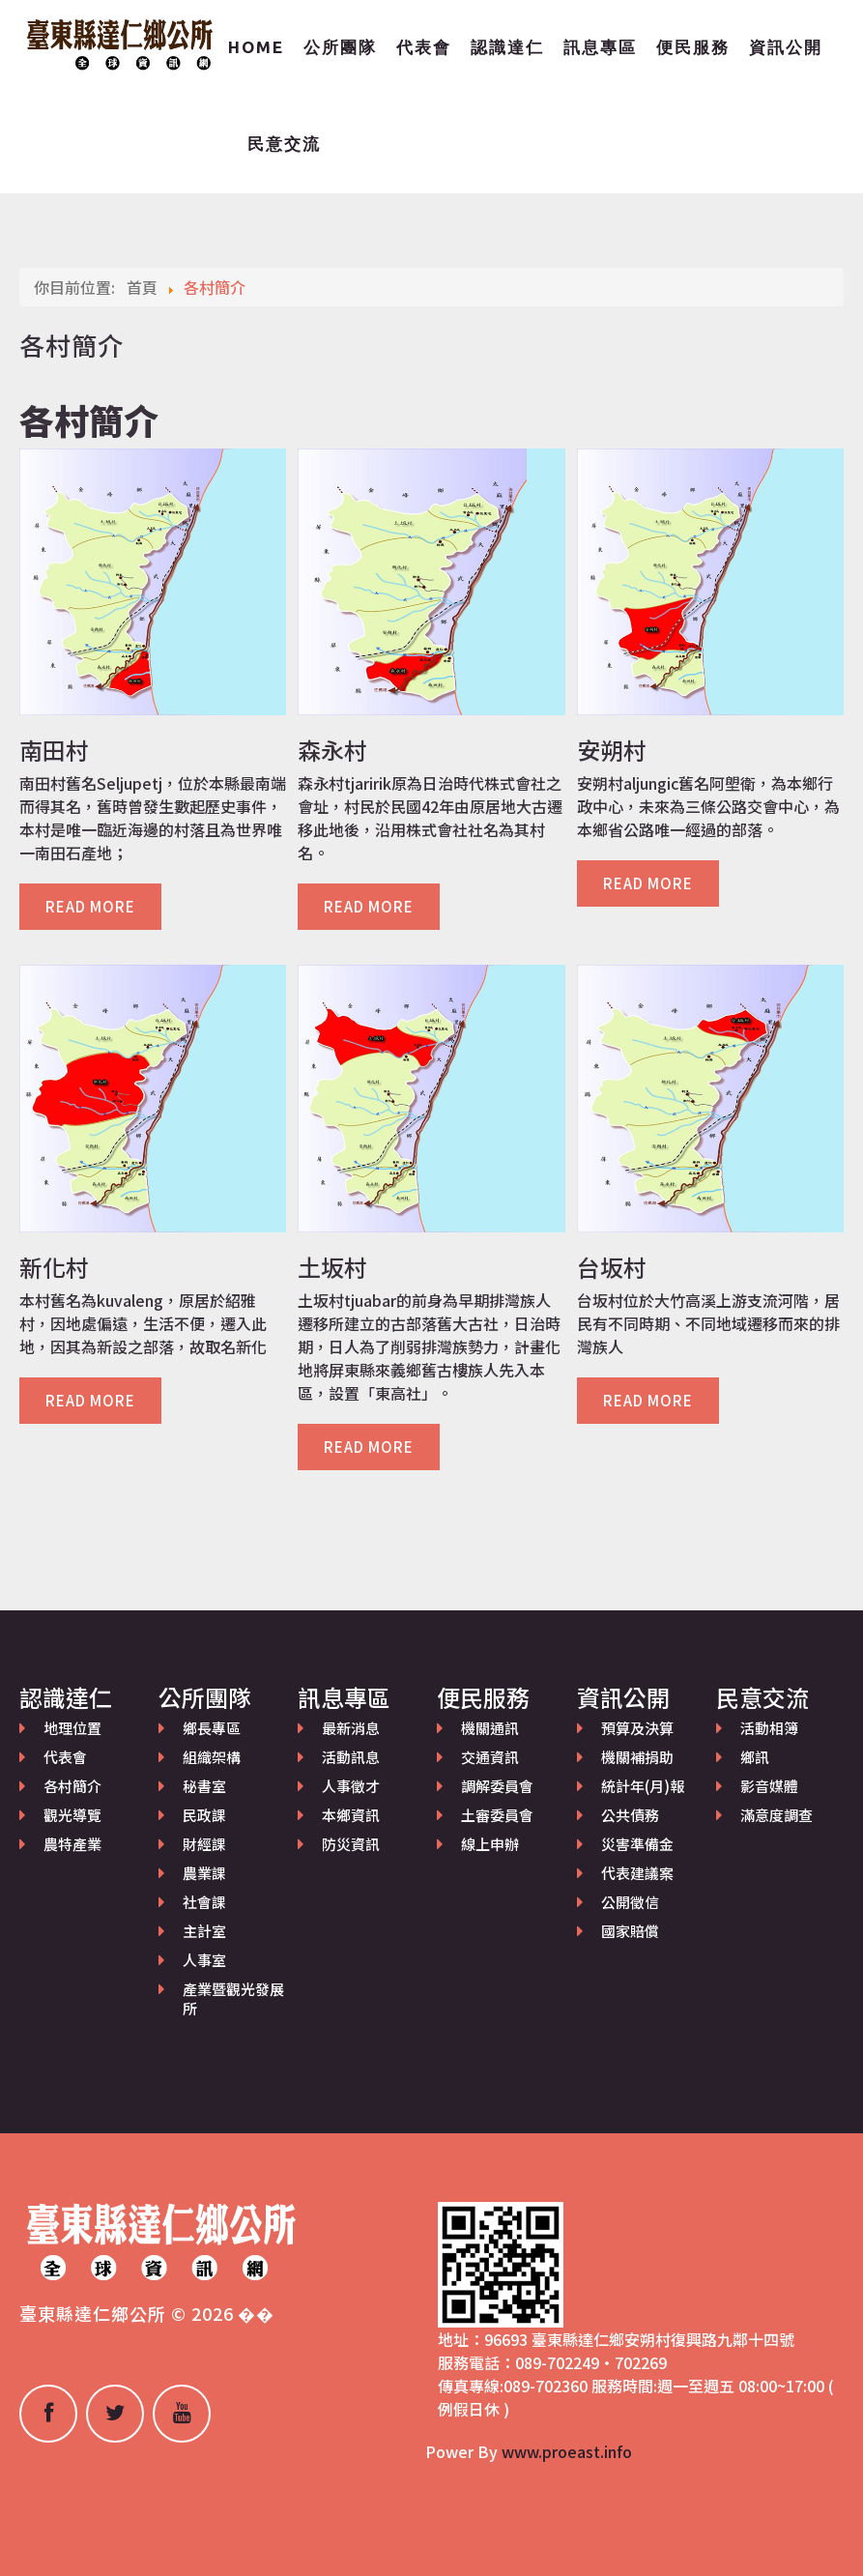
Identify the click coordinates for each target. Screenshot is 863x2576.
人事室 (204, 1960)
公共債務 (630, 1815)
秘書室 (204, 1786)
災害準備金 (637, 1844)
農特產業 (72, 1844)
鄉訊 (754, 1757)
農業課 (204, 1873)
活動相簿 (769, 1728)
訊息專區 (600, 47)
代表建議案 (637, 1873)
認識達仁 (507, 47)
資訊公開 (785, 47)
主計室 (204, 1931)
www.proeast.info (567, 2451)
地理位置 (72, 1728)
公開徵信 (630, 1902)
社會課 (204, 1902)
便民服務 (693, 47)
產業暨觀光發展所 (233, 1998)
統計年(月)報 (642, 1786)
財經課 (204, 1844)
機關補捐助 (637, 1757)
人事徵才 (351, 1786)
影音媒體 (769, 1786)
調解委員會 (497, 1786)
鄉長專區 (212, 1728)
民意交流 (284, 143)
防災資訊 (351, 1844)
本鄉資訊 (351, 1815)
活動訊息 (351, 1757)
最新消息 (351, 1728)
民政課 (204, 1815)
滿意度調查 (776, 1815)
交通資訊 (490, 1757)
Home (256, 47)
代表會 (423, 47)
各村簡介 (72, 1786)
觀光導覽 (72, 1815)
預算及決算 (637, 1728)
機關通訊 (490, 1728)
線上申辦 (490, 1844)
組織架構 (212, 1757)
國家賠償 (630, 1931)
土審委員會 (497, 1815)
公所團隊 (340, 47)
